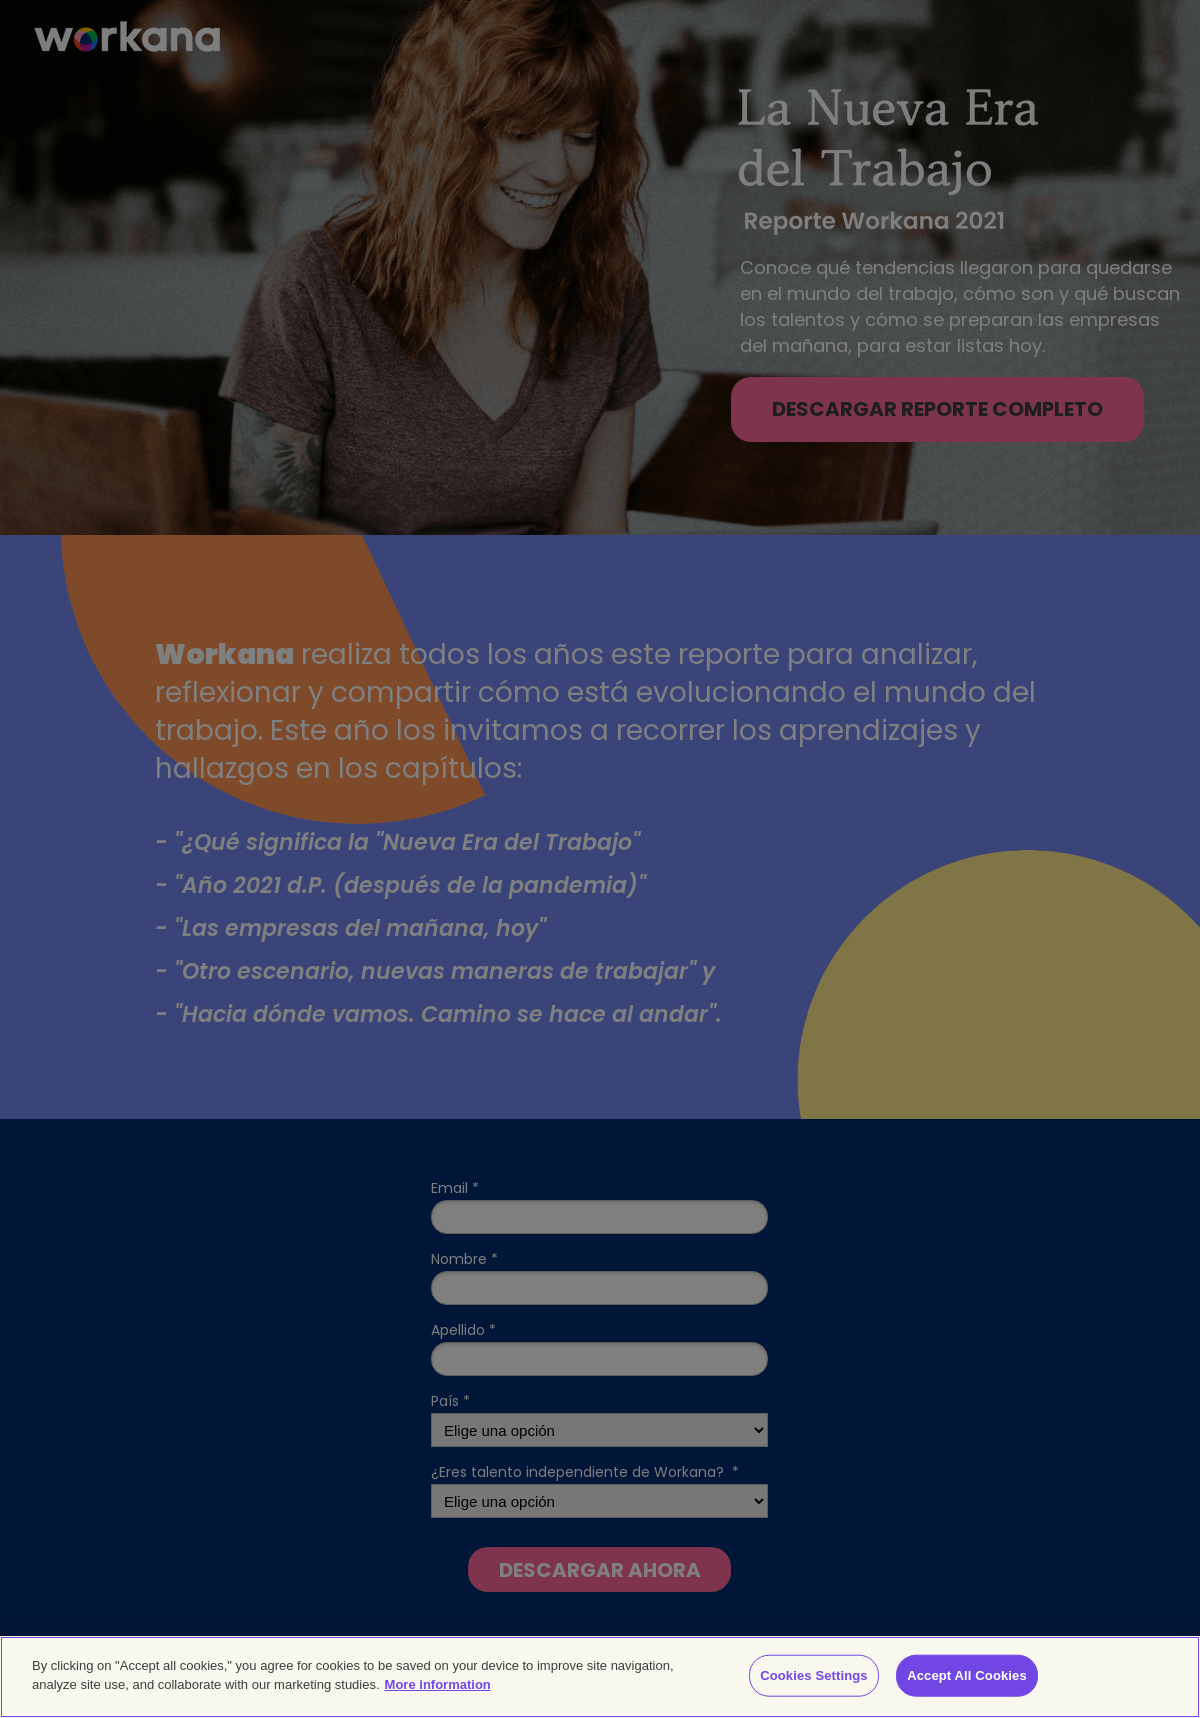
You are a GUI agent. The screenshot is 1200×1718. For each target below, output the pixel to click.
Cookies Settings (814, 1675)
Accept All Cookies (967, 1675)
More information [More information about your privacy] (438, 1684)
